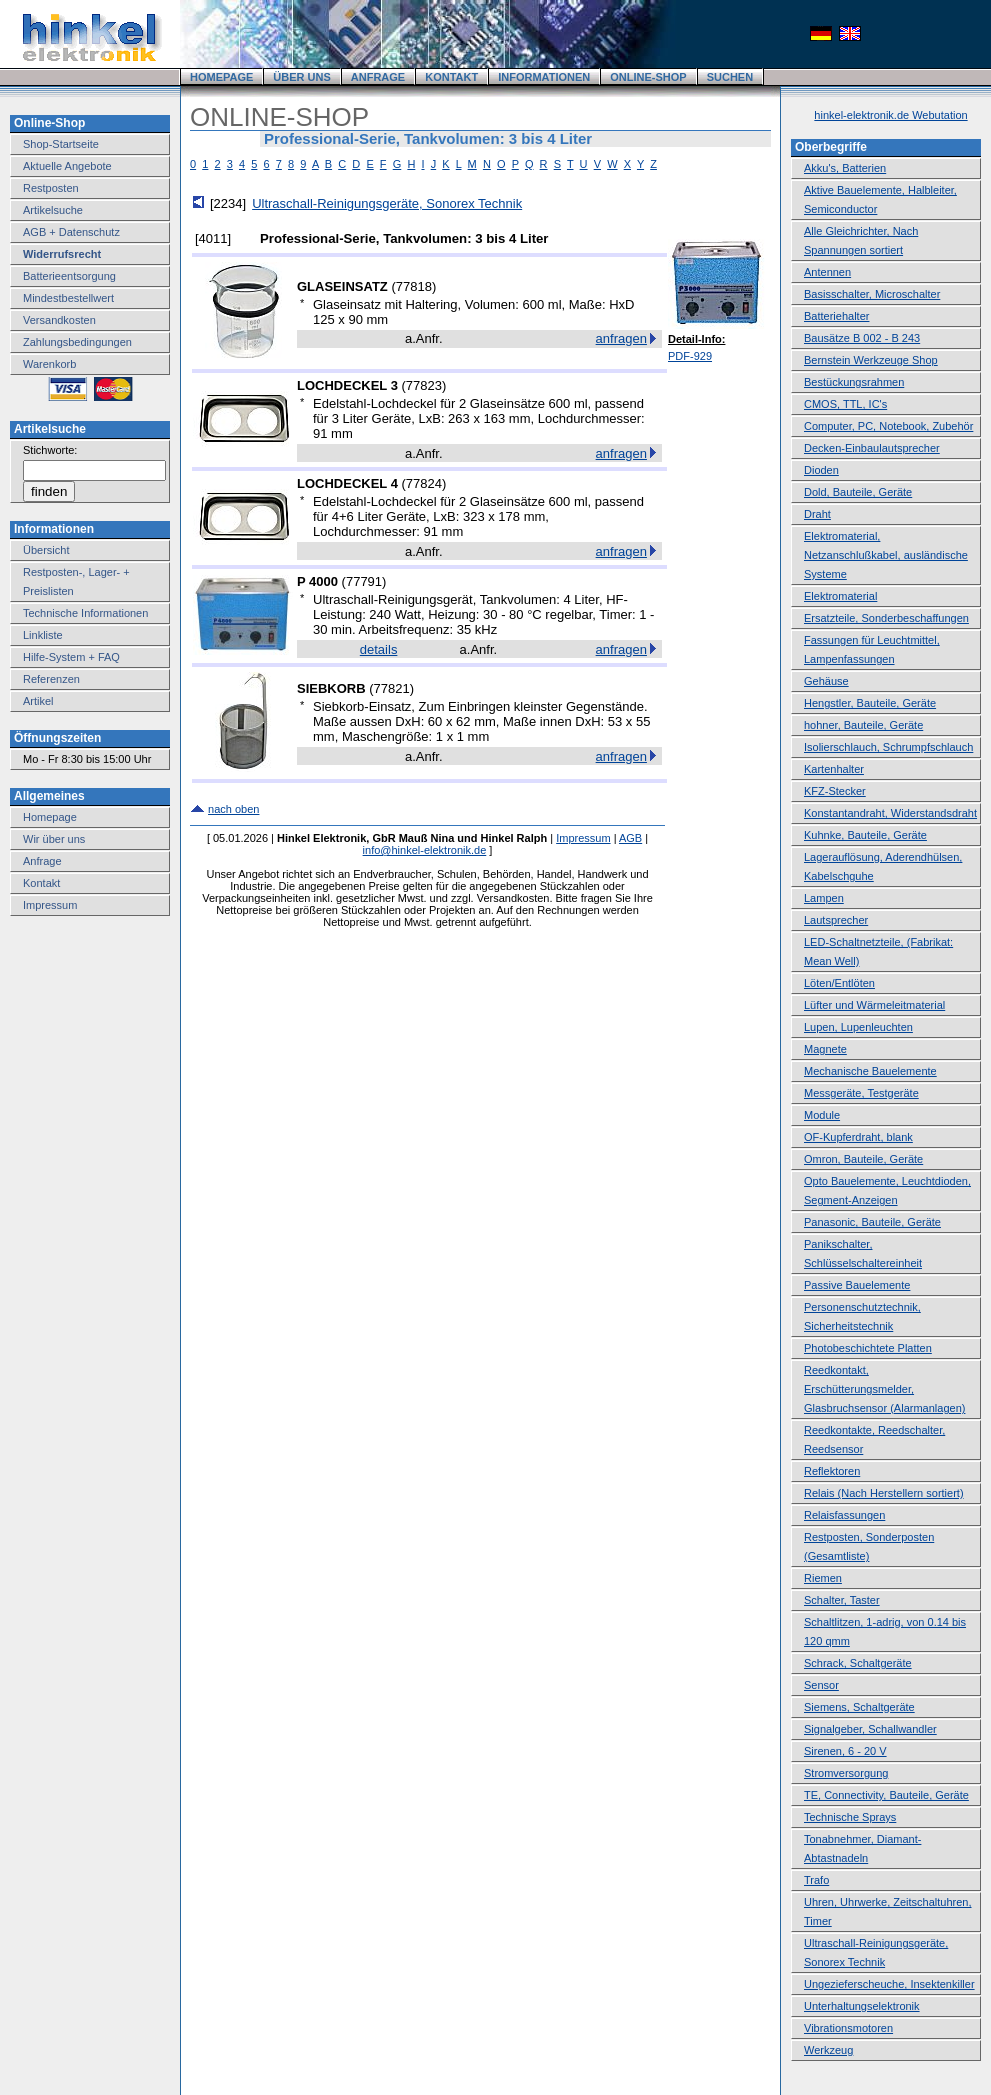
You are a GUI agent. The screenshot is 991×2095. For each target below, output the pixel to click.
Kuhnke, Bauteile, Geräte (865, 835)
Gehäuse (826, 681)
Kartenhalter (834, 769)
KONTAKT (451, 77)
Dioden (821, 470)
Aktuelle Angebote (67, 166)
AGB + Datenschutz (71, 232)
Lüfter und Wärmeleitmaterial (874, 1005)
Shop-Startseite (61, 144)
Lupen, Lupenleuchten (858, 1027)
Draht (817, 514)
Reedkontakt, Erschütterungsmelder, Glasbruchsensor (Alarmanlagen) (884, 1389)
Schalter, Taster (842, 1600)
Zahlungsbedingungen (77, 342)
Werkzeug (828, 2050)
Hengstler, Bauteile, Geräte (870, 703)
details (379, 649)
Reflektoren (832, 1471)
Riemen (823, 1578)
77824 (424, 483)
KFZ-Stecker (835, 791)
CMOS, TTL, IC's (845, 404)
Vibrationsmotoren (848, 2028)
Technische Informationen (85, 613)
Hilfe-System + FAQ (71, 657)
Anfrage (42, 861)
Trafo (816, 1880)
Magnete (825, 1049)
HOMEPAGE (221, 77)
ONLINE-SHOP (648, 77)
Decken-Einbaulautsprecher (872, 448)
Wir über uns (54, 839)
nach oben (233, 809)
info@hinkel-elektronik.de (425, 850)
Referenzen (51, 679)
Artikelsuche (53, 210)
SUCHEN (730, 77)
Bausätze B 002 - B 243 (862, 338)
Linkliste (43, 635)
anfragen (621, 338)
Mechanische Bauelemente (870, 1071)
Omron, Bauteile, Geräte (863, 1159)
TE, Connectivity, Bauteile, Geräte (886, 1795)
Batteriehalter (836, 316)
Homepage (50, 817)
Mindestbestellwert (68, 298)
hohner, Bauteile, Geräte (863, 725)
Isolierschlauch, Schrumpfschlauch (888, 747)
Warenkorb (49, 364)
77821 (392, 688)
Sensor (821, 1685)
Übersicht (46, 550)
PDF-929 (690, 356)
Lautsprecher (836, 920)
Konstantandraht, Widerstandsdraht (890, 813)
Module (822, 1115)
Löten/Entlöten (839, 983)
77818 (414, 286)
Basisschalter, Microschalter (872, 294)
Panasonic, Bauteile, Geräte (872, 1222)
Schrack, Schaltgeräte (858, 1663)
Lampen (824, 898)
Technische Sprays (850, 1817)
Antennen (827, 272)
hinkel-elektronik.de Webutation (890, 115)
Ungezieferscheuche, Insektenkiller (889, 1984)
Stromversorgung (846, 1773)
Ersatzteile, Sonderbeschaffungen (886, 618)
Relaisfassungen (844, 1515)
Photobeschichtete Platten (868, 1348)
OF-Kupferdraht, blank (858, 1137)
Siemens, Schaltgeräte (859, 1707)
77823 (424, 385)
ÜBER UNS (301, 77)
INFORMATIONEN (544, 77)
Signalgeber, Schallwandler (870, 1729)
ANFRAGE (378, 77)
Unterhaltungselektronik (862, 2006)
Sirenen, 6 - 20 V (845, 1751)
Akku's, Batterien (845, 168)
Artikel (38, 701)
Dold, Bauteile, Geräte (858, 492)
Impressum (50, 905)
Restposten (51, 188)
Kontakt (41, 883)
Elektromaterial (840, 596)
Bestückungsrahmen (854, 382)
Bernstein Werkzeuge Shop (871, 360)
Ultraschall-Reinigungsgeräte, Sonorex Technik (387, 203)
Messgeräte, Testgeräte (861, 1093)
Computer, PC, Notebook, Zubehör (888, 426)
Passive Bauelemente (857, 1285)
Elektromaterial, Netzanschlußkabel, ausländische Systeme (886, 555)
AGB (630, 838)
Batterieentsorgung (69, 276)
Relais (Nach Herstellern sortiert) (884, 1493)
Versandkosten (59, 320)
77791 (364, 581)
